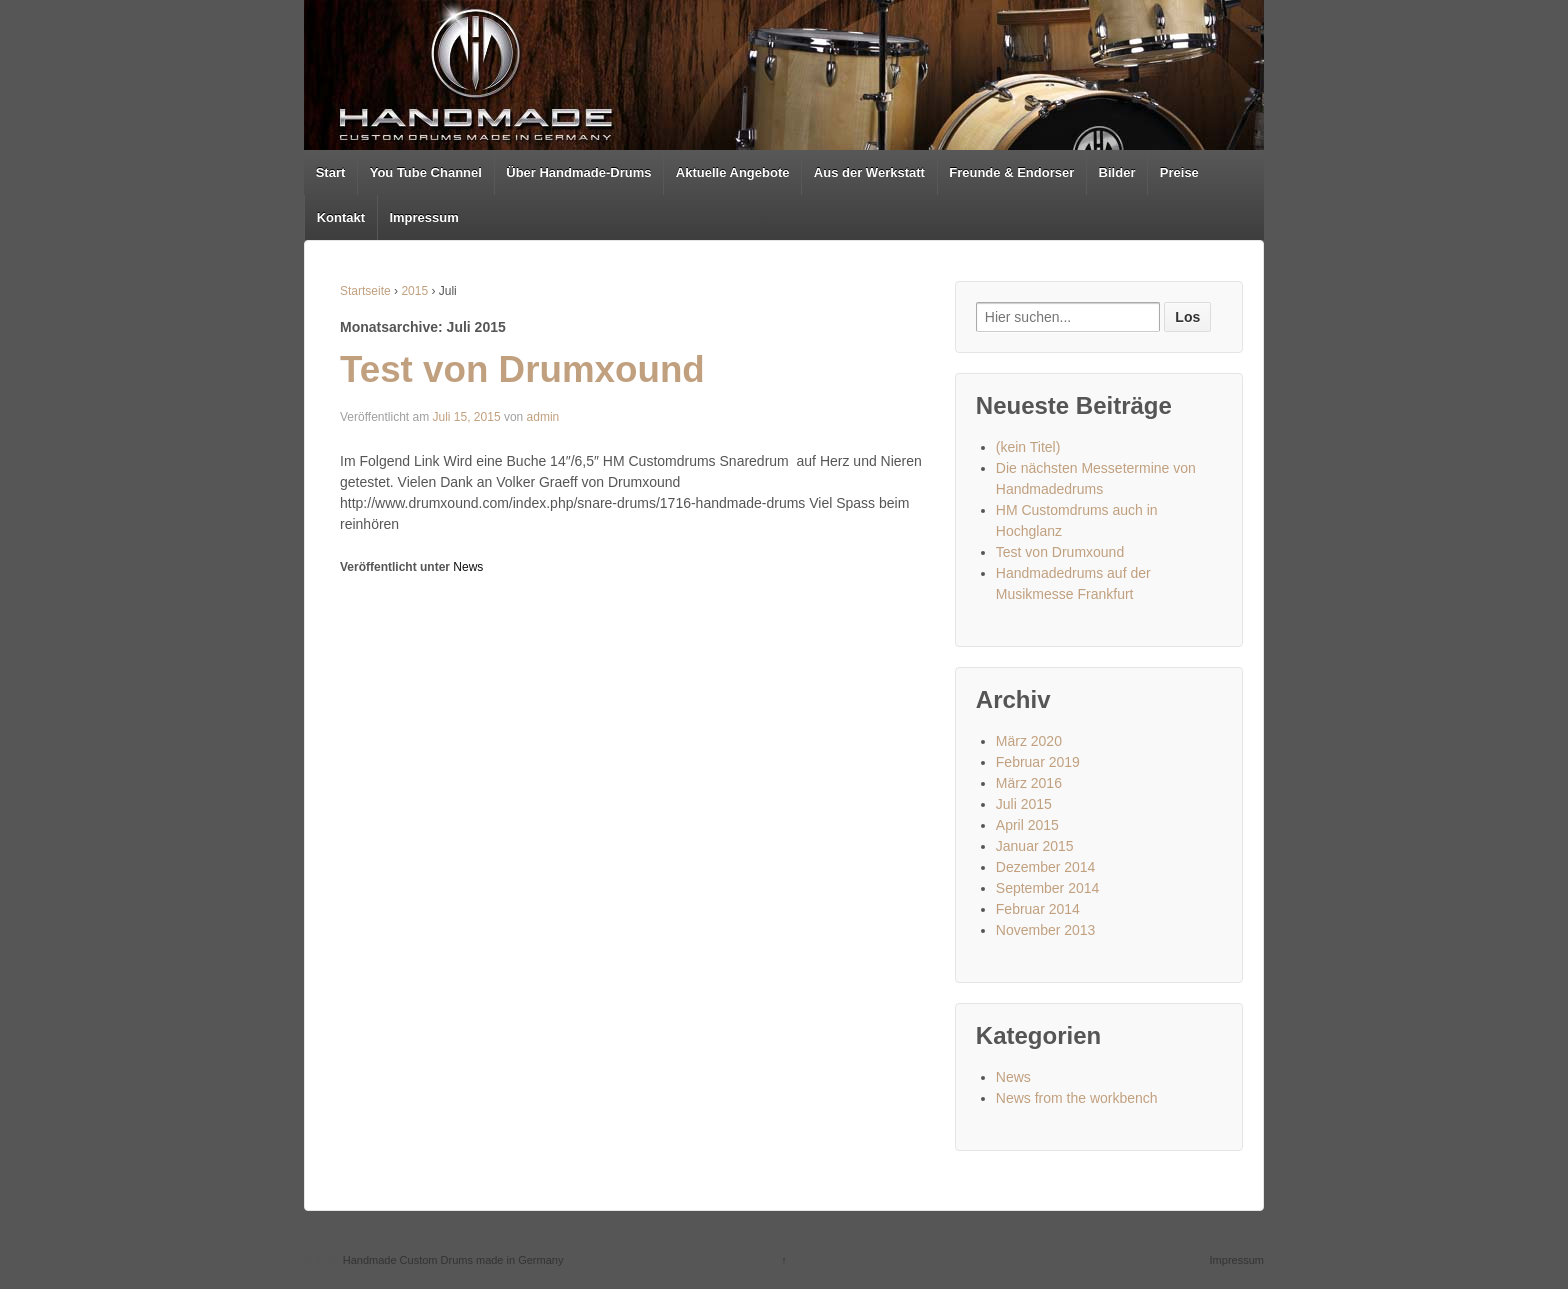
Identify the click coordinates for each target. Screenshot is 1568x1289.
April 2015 (1027, 825)
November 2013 (1046, 930)
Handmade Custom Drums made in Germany (452, 1260)
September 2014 (1048, 888)
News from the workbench (1077, 1098)
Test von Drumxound (522, 369)
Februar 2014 (1038, 909)
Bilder (1117, 172)
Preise (1179, 172)
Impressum (423, 217)
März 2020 (1029, 741)
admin (543, 417)
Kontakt (341, 217)
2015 (414, 291)
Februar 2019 (1038, 762)
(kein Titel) (1028, 447)
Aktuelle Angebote (733, 172)
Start (331, 172)
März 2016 (1029, 783)
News (468, 567)
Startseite (365, 291)
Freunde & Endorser (1011, 172)
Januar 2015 (1035, 846)
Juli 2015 (1024, 804)
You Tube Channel (426, 172)
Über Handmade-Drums (578, 172)
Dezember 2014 (1046, 867)
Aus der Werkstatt (869, 172)
